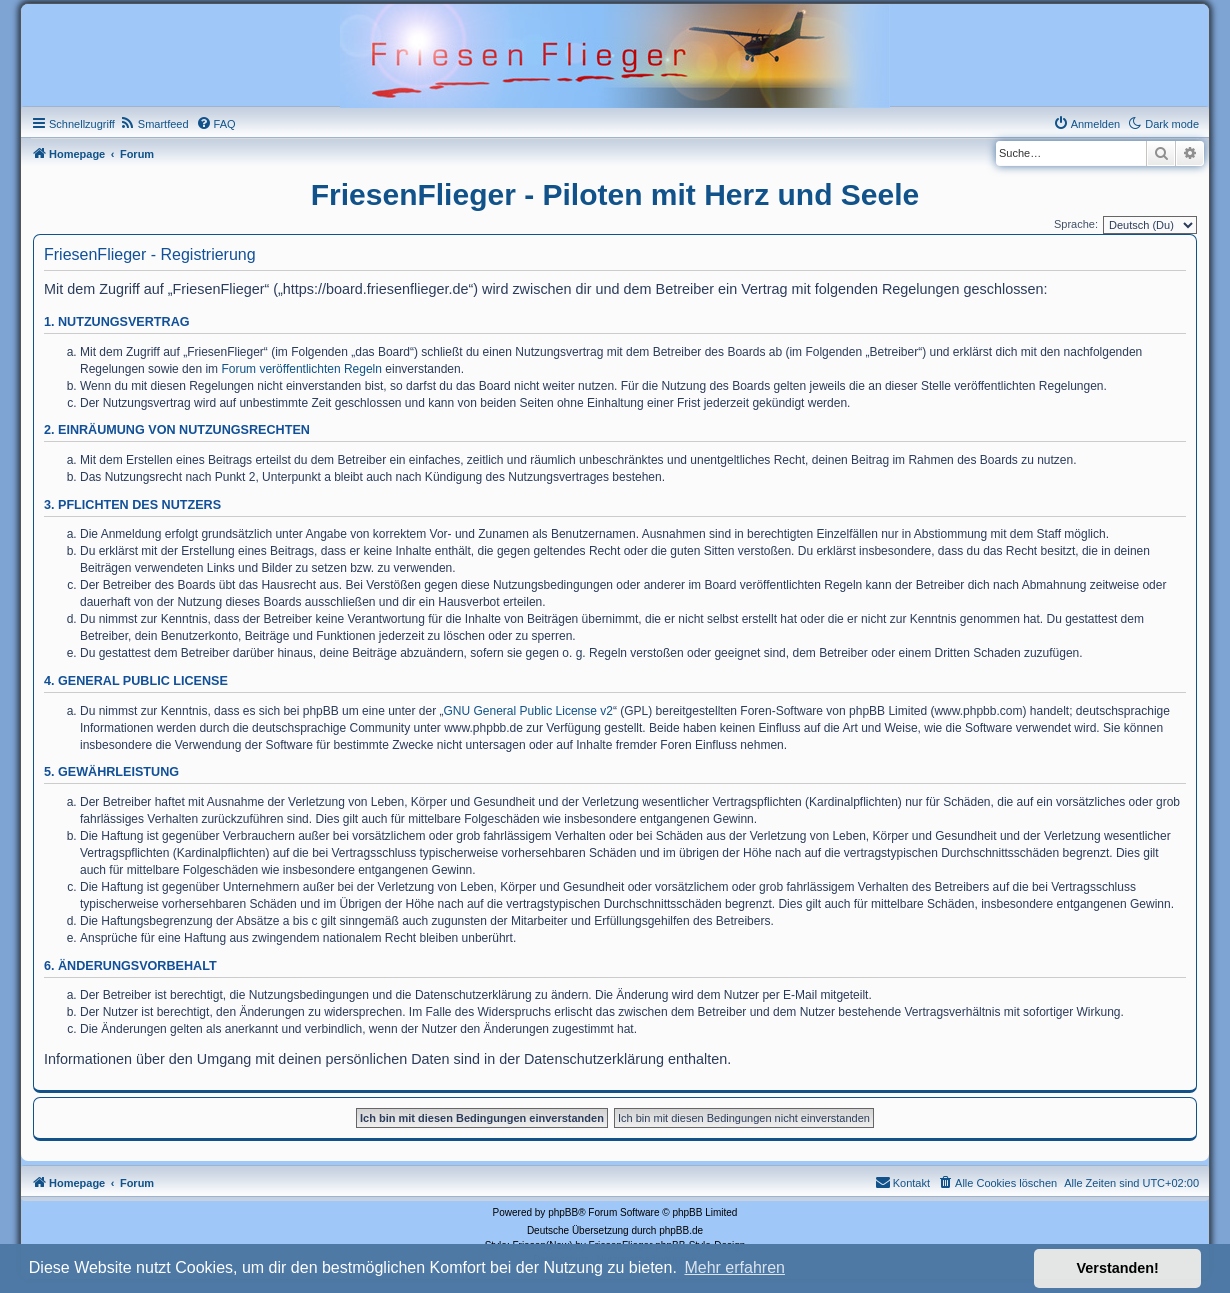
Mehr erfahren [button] (734, 1267)
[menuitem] (154, 124)
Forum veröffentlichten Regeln (301, 369)
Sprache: (1076, 224)
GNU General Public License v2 (528, 711)
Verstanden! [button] (1118, 1268)
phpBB (563, 1212)
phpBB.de (681, 1230)
